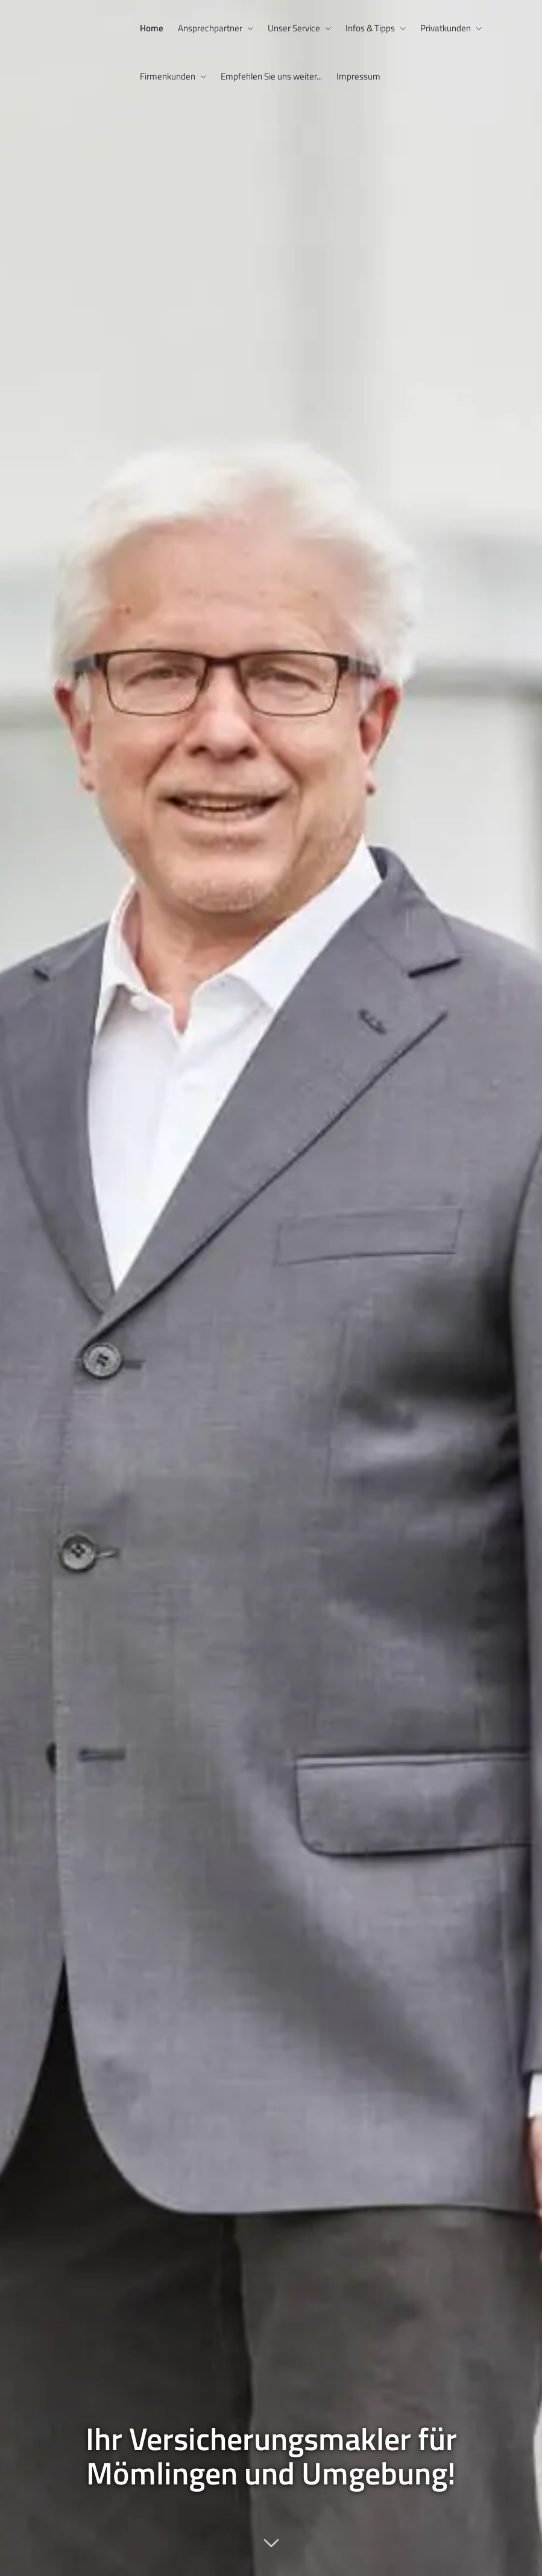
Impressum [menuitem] (358, 76)
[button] (271, 2549)
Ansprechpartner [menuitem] (210, 28)
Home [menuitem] (151, 28)
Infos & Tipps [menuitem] (370, 28)
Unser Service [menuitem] (294, 28)
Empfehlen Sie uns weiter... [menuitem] (271, 76)
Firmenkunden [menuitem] (167, 76)
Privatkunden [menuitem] (445, 28)
